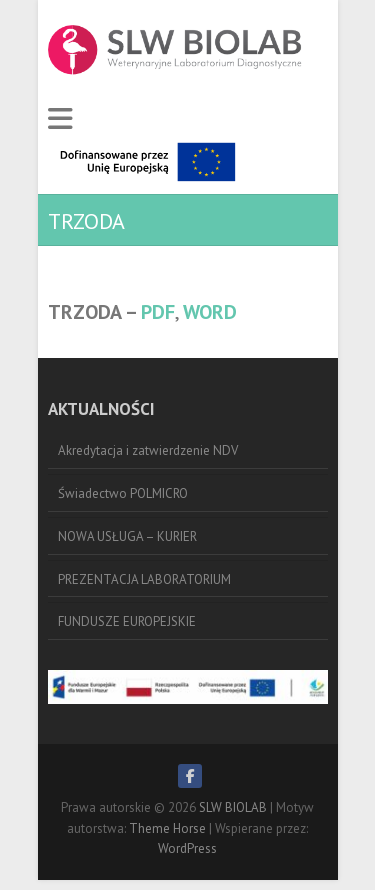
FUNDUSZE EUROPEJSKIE (127, 621)
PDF (158, 312)
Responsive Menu (60, 119)
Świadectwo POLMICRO (123, 493)
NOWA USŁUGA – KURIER (127, 536)
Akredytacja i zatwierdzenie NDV (148, 450)
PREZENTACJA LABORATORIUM (144, 579)
